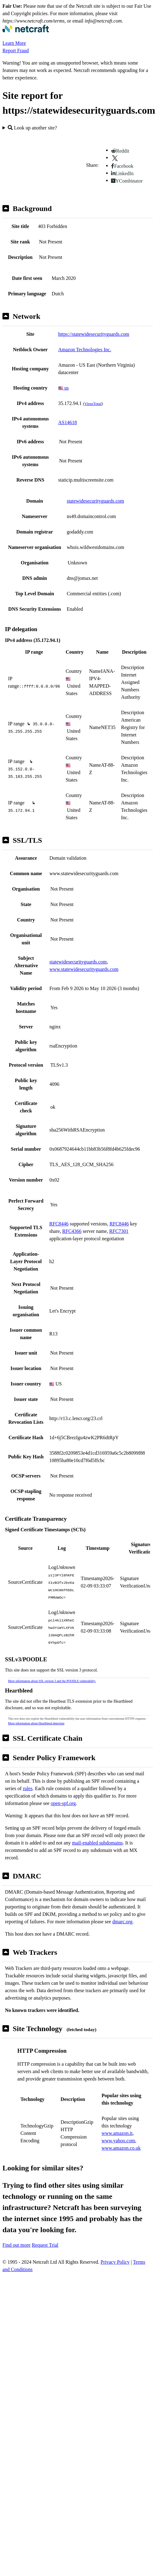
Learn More (14, 43)
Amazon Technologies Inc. (84, 349)
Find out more (16, 2245)
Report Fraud (15, 50)
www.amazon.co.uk (120, 2148)
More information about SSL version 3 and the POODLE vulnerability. (52, 1681)
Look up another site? (32, 127)
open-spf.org (63, 1803)
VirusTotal (92, 403)
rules (27, 1788)
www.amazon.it (116, 2133)
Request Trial (45, 2245)
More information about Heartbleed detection (36, 1723)
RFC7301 (118, 1231)
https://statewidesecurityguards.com (93, 334)
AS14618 (67, 422)
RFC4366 (71, 1231)
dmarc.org (122, 1921)
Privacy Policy (115, 2262)
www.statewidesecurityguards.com (84, 969)
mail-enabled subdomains (97, 1842)
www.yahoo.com (118, 2140)
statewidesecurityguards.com (95, 501)
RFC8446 (58, 1223)
